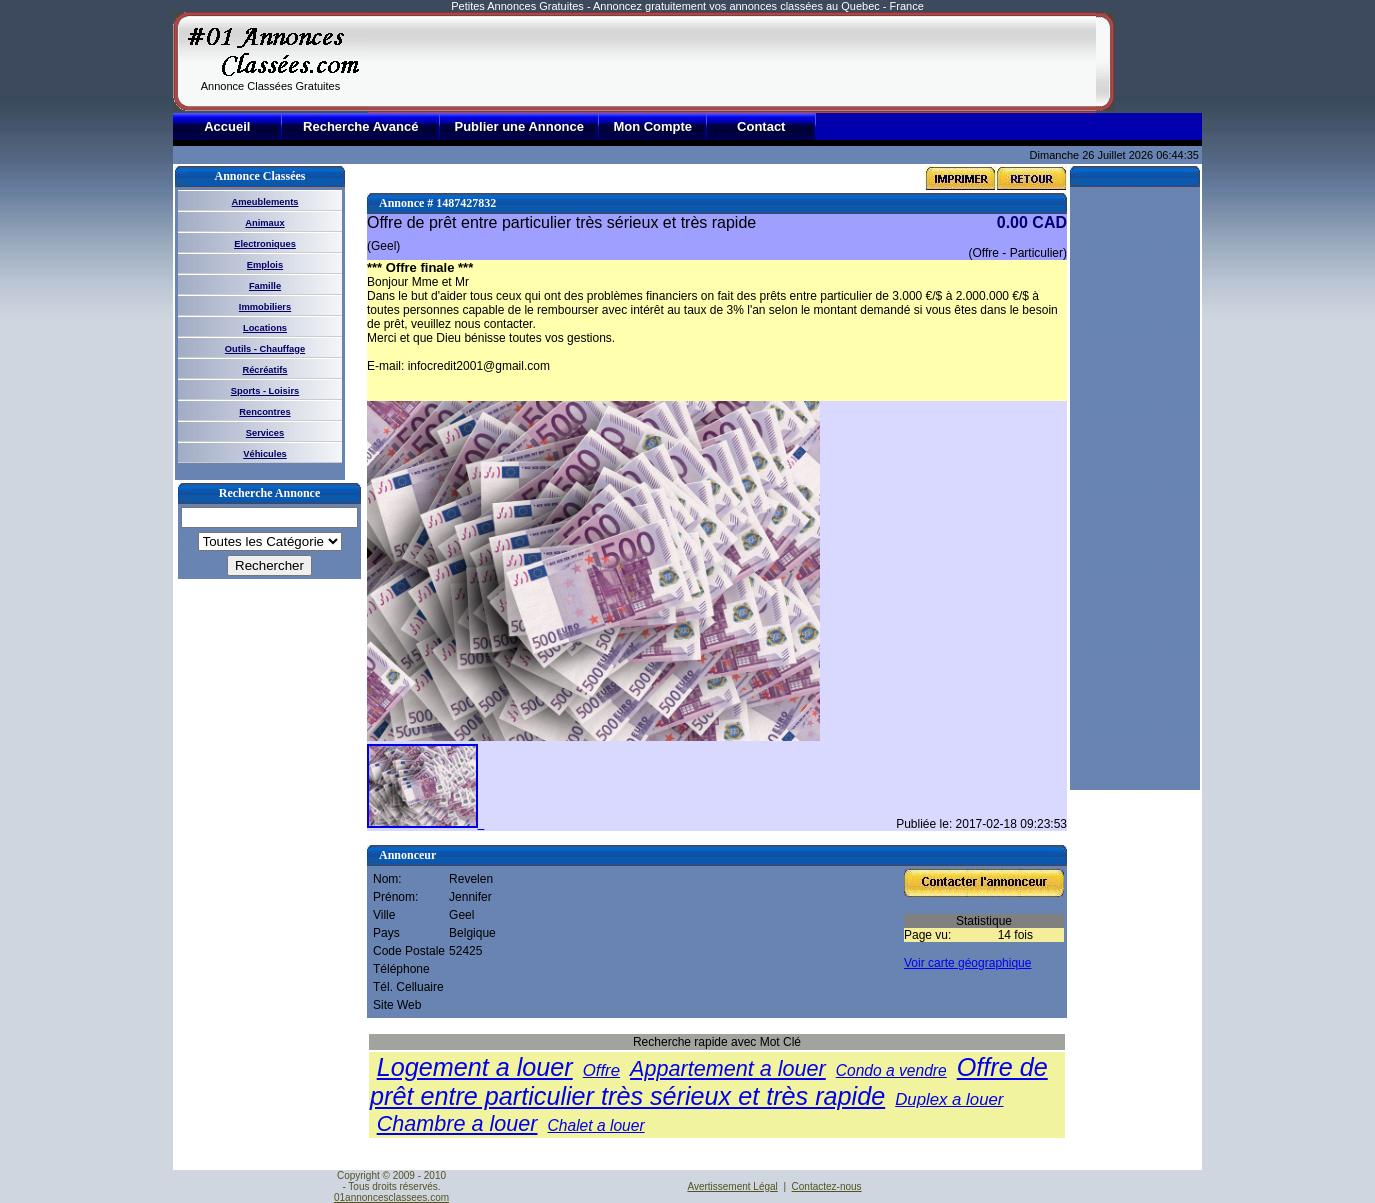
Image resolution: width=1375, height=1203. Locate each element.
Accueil (227, 126)
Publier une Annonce (519, 126)
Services (265, 433)
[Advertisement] (732, 62)
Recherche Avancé (360, 126)
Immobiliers (265, 307)
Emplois (265, 265)
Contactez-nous (827, 1186)
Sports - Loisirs (265, 391)
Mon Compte (652, 126)
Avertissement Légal (732, 1186)
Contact (761, 126)
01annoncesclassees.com (391, 1197)
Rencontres (264, 412)
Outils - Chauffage (265, 349)
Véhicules (265, 454)
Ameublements (265, 202)
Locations (265, 328)
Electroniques (265, 244)
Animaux (264, 223)
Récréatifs (264, 370)
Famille (265, 286)
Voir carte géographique (967, 963)
